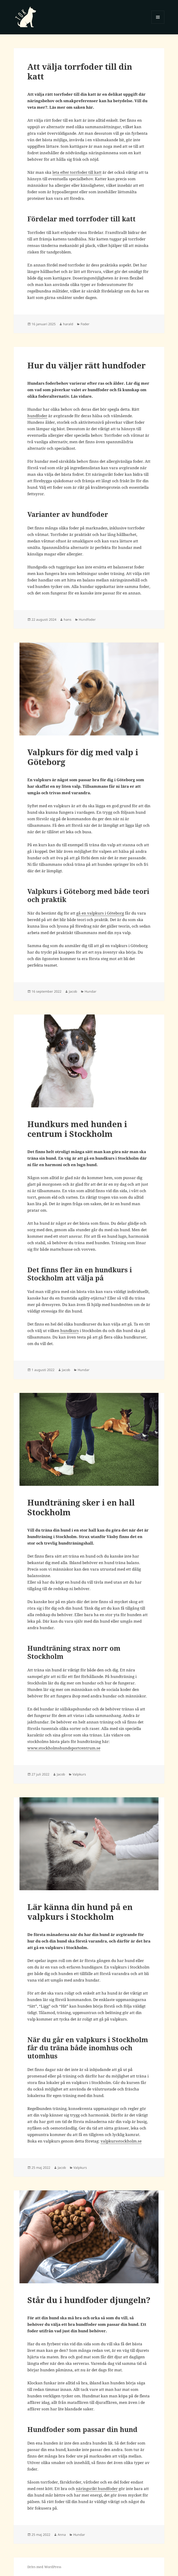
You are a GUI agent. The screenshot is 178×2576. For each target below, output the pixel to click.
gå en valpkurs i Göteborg (100, 913)
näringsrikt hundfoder (97, 2488)
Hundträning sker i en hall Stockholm (81, 1507)
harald (68, 324)
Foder (85, 324)
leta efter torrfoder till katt (77, 172)
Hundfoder (87, 619)
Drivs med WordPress (44, 2567)
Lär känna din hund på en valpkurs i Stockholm (80, 1911)
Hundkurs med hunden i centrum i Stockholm (77, 1129)
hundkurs (69, 1330)
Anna (62, 2534)
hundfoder (37, 415)
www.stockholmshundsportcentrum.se (63, 1748)
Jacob (73, 991)
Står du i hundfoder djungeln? (88, 2299)
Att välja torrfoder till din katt (79, 71)
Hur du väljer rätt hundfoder (86, 365)
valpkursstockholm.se (121, 2141)
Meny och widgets (158, 23)
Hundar (90, 991)
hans (67, 619)
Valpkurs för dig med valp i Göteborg (82, 757)
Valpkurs (79, 1774)
